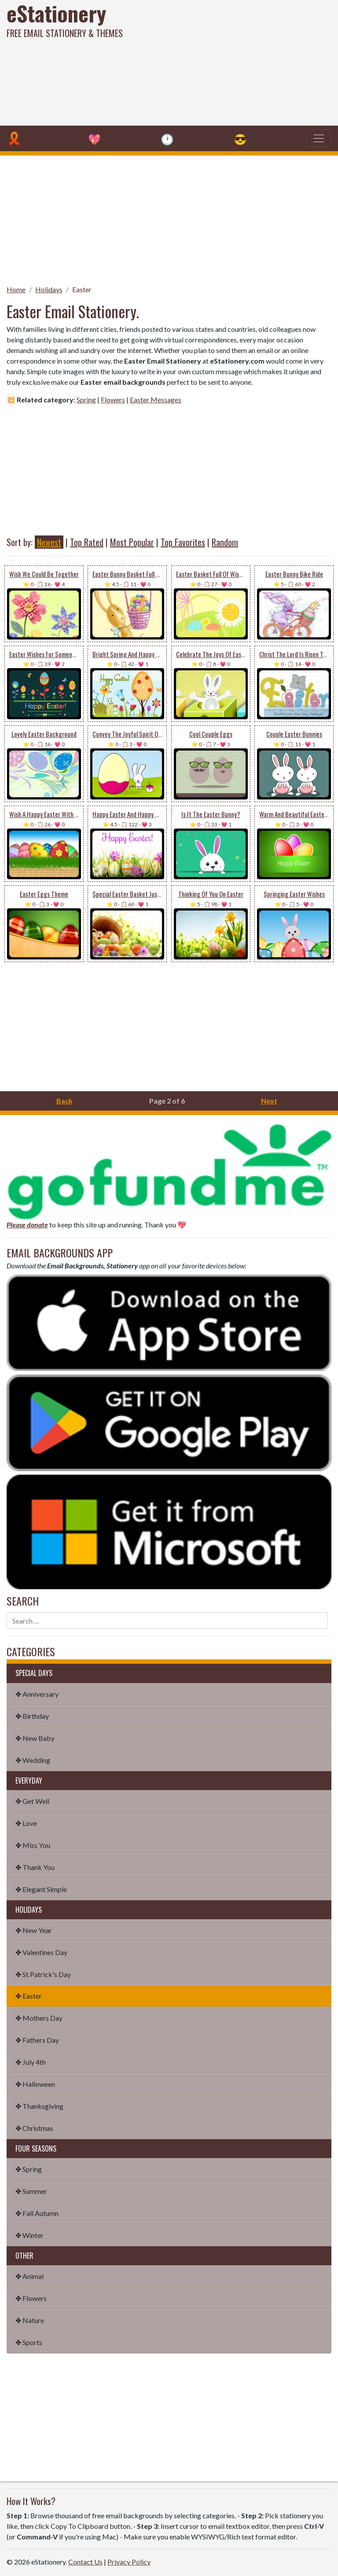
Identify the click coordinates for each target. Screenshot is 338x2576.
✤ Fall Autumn (37, 2213)
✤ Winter (29, 2235)
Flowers (113, 399)
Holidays (48, 289)
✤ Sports (28, 2342)
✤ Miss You (32, 1845)
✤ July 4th (30, 2062)
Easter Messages (155, 399)
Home (16, 289)
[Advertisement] (228, 61)
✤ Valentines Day (41, 1952)
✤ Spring (28, 2169)
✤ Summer (31, 2191)
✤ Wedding (32, 1760)
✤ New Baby (35, 1738)
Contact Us (85, 2561)
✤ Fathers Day (37, 2040)
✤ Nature (29, 2320)
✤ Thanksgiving (39, 2106)
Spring (86, 399)
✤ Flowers (31, 2298)
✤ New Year (33, 1930)
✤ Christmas (34, 2128)
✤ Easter (28, 1996)
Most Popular (132, 542)
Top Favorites (183, 542)
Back (64, 1101)
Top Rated (86, 542)
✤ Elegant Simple (41, 1889)
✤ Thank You (35, 1867)
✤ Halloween (35, 2084)
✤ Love (26, 1823)
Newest (49, 542)
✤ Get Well (32, 1801)
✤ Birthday (32, 1716)
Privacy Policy (129, 2561)
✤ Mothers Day (38, 2018)
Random (225, 542)
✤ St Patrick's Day (43, 1974)
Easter (82, 289)
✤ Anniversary (37, 1694)
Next (269, 1101)
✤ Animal (29, 2276)
